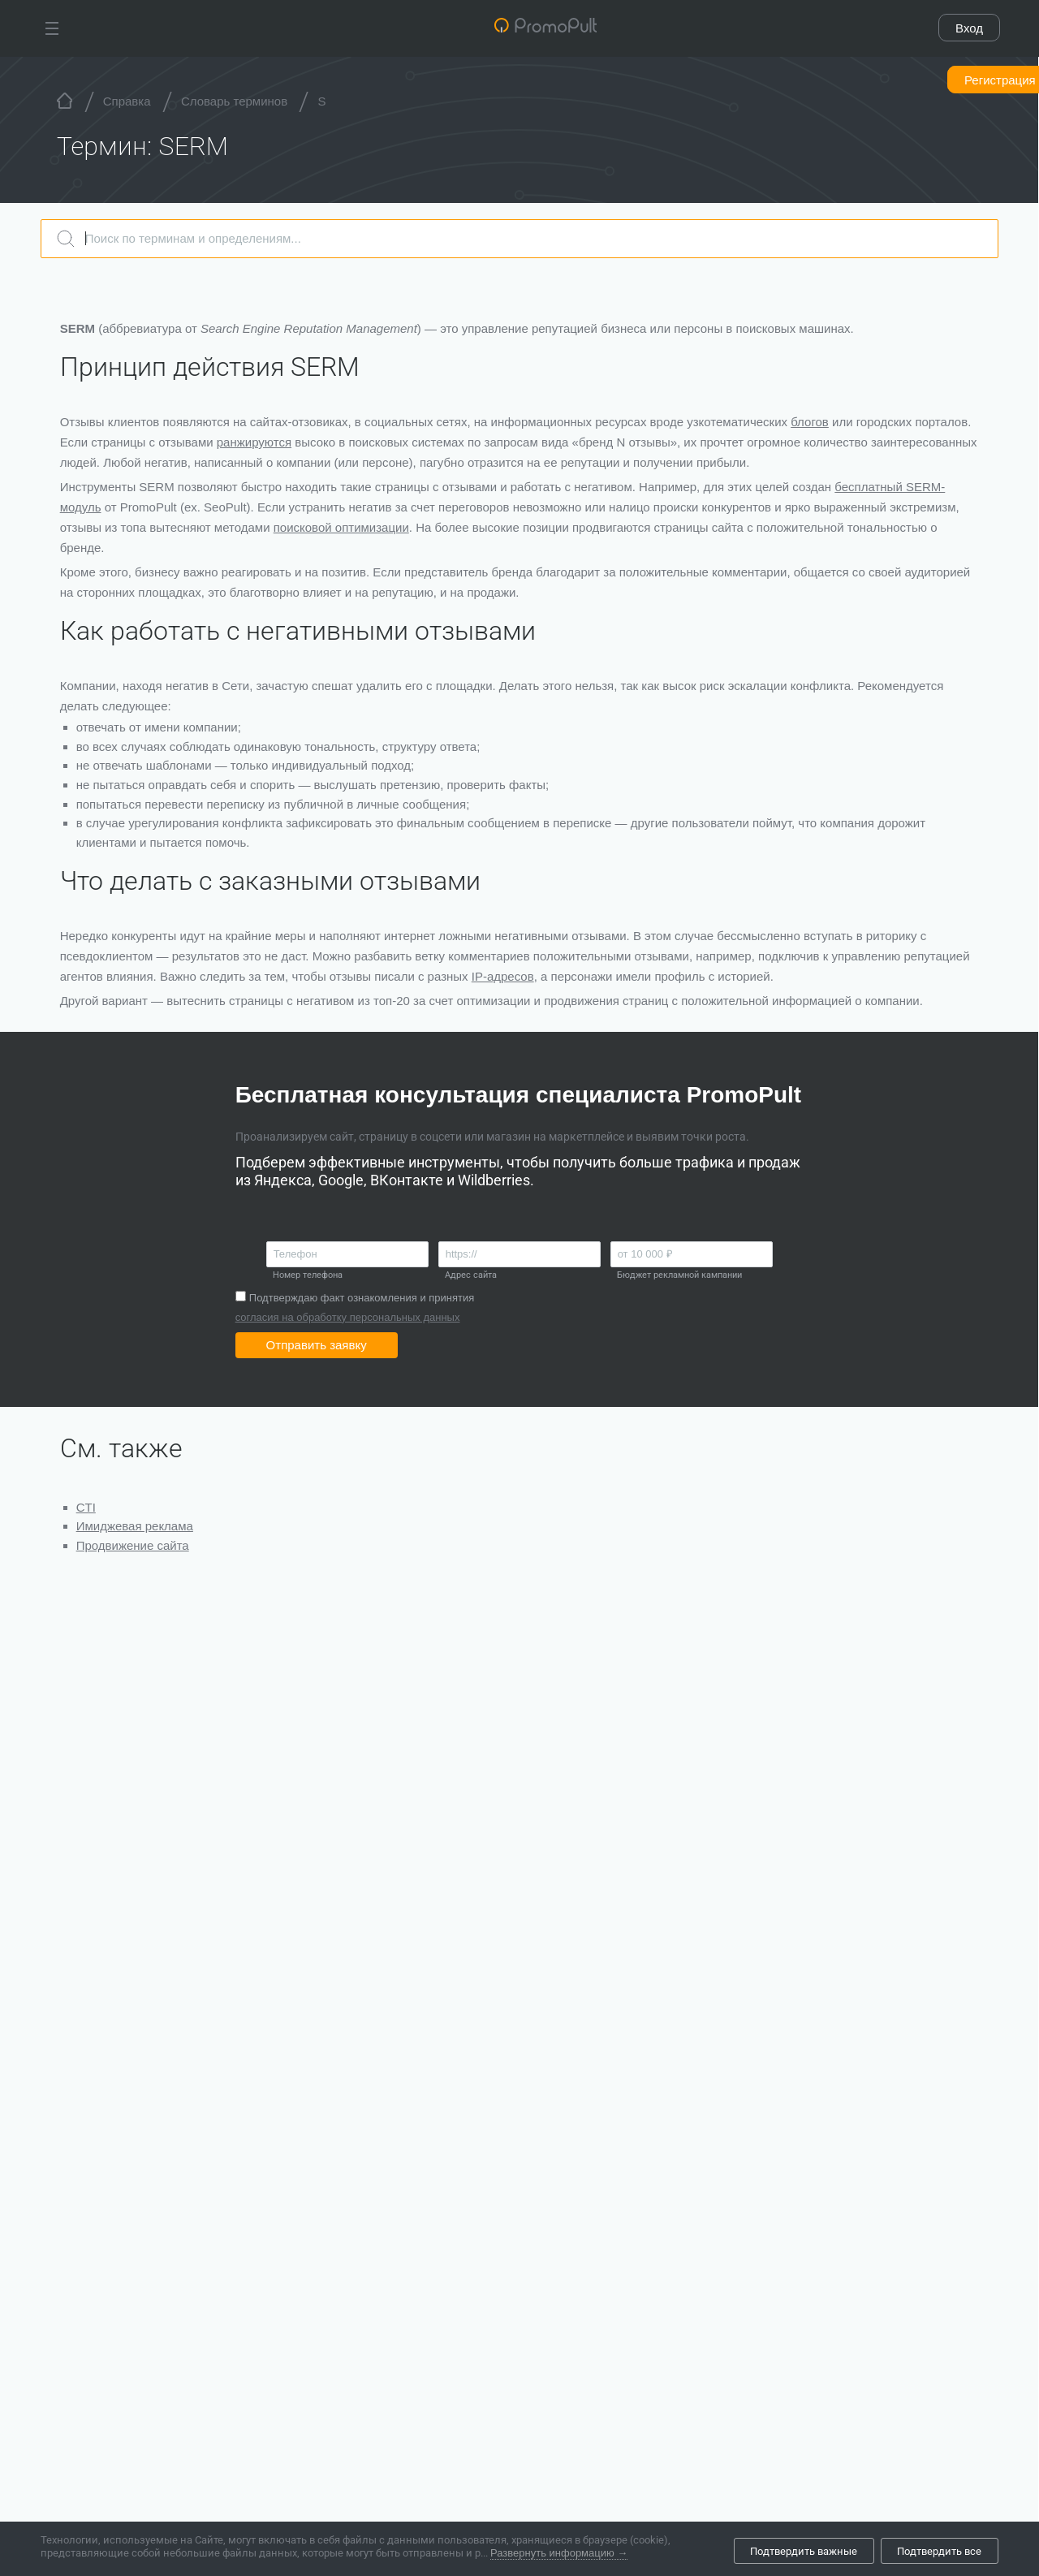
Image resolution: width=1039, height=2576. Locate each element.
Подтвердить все (939, 2551)
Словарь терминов (234, 101)
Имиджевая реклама (134, 1526)
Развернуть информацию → (558, 2557)
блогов (810, 422)
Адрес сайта (471, 1275)
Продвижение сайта (132, 1545)
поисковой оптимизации (341, 527)
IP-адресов (503, 976)
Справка (127, 101)
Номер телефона (308, 1275)
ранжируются (254, 442)
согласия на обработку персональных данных (347, 1317)
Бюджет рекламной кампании (679, 1275)
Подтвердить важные (803, 2551)
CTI (86, 1507)
